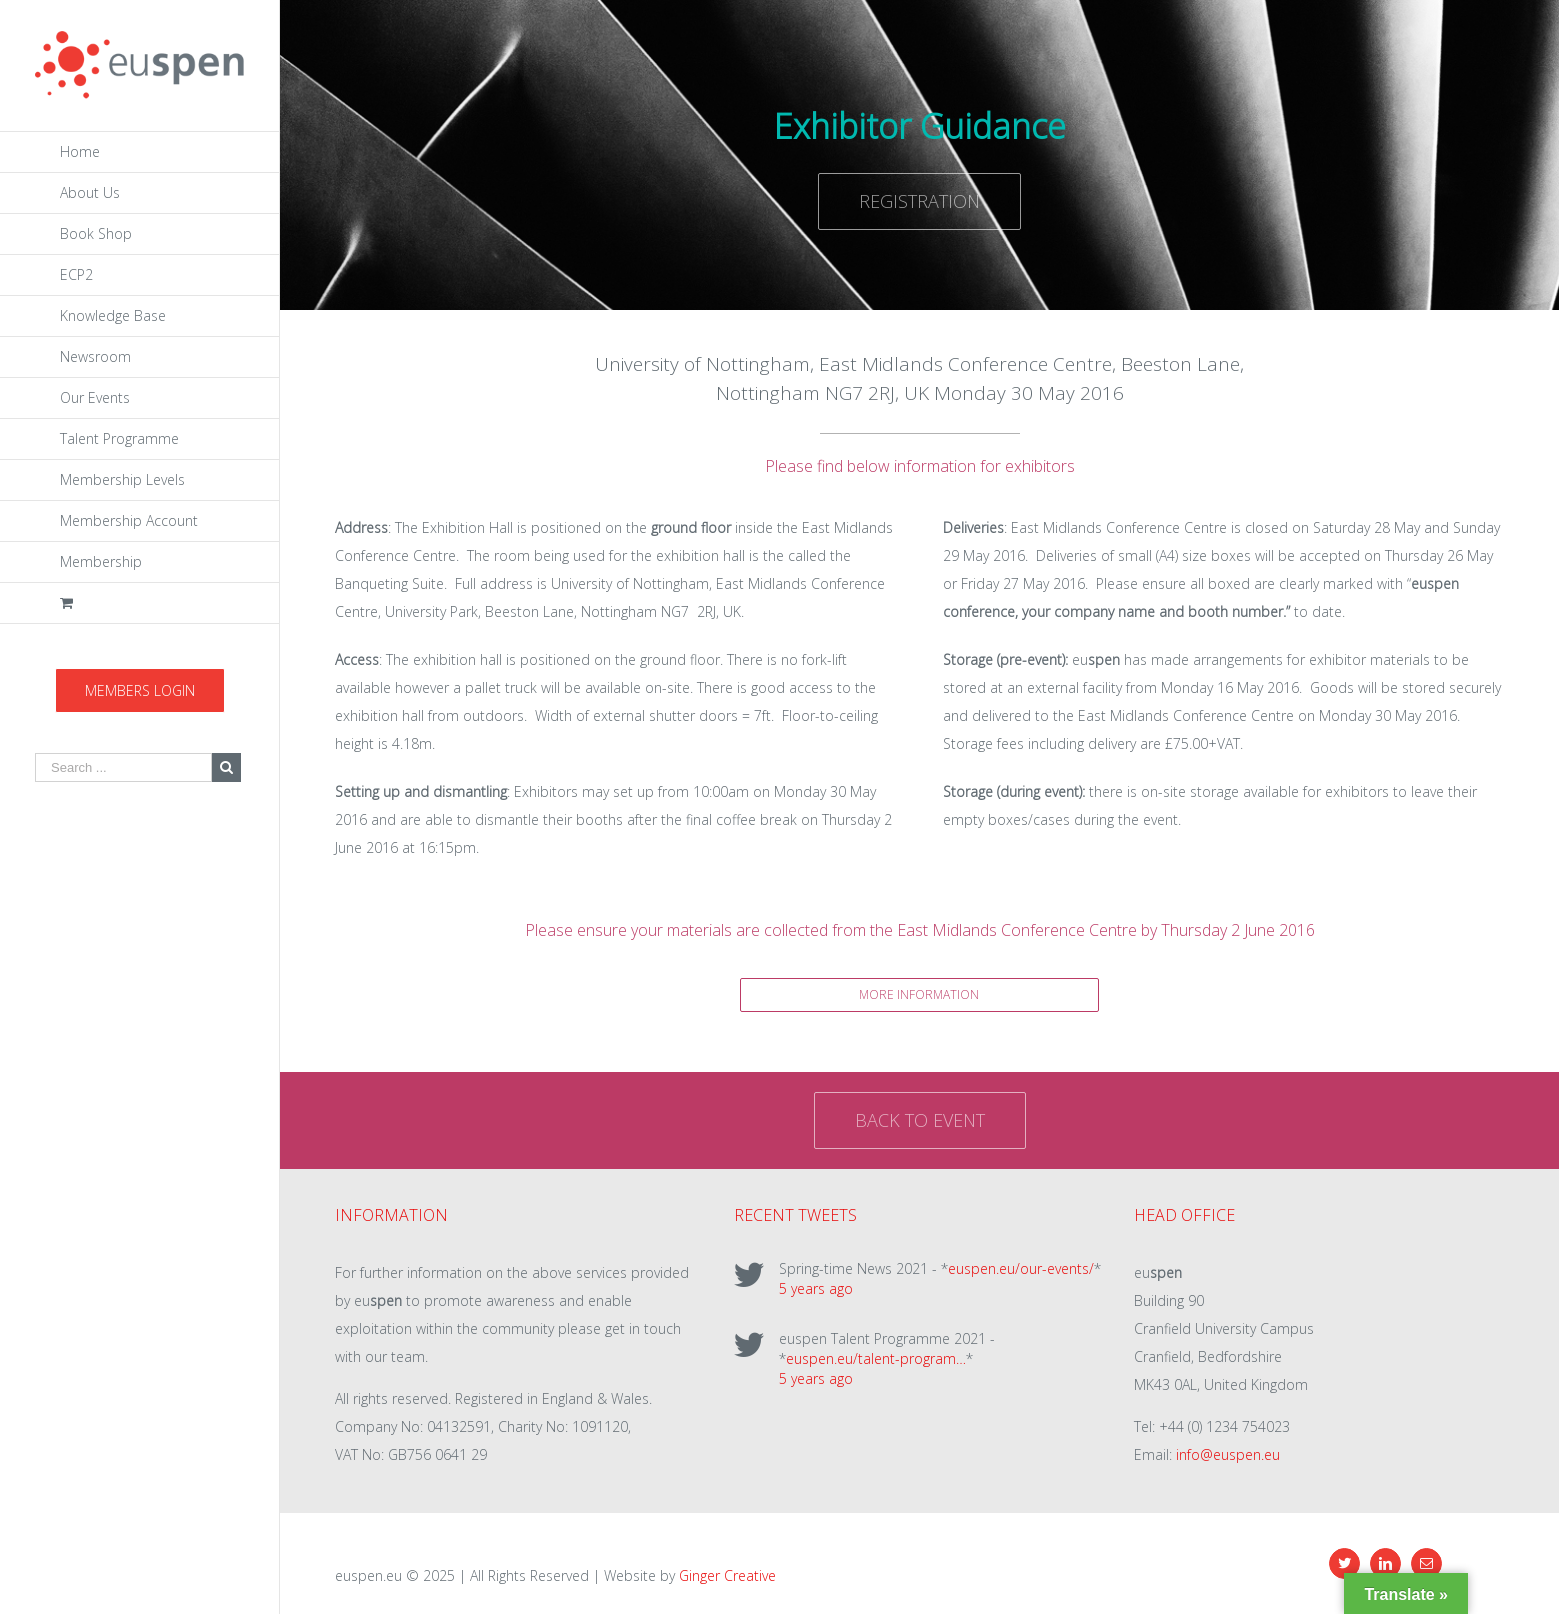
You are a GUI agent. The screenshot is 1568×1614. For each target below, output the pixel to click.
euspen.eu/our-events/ (1021, 1268)
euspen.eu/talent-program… (876, 1358)
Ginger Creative (727, 1575)
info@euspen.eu (1228, 1454)
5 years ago (816, 1288)
